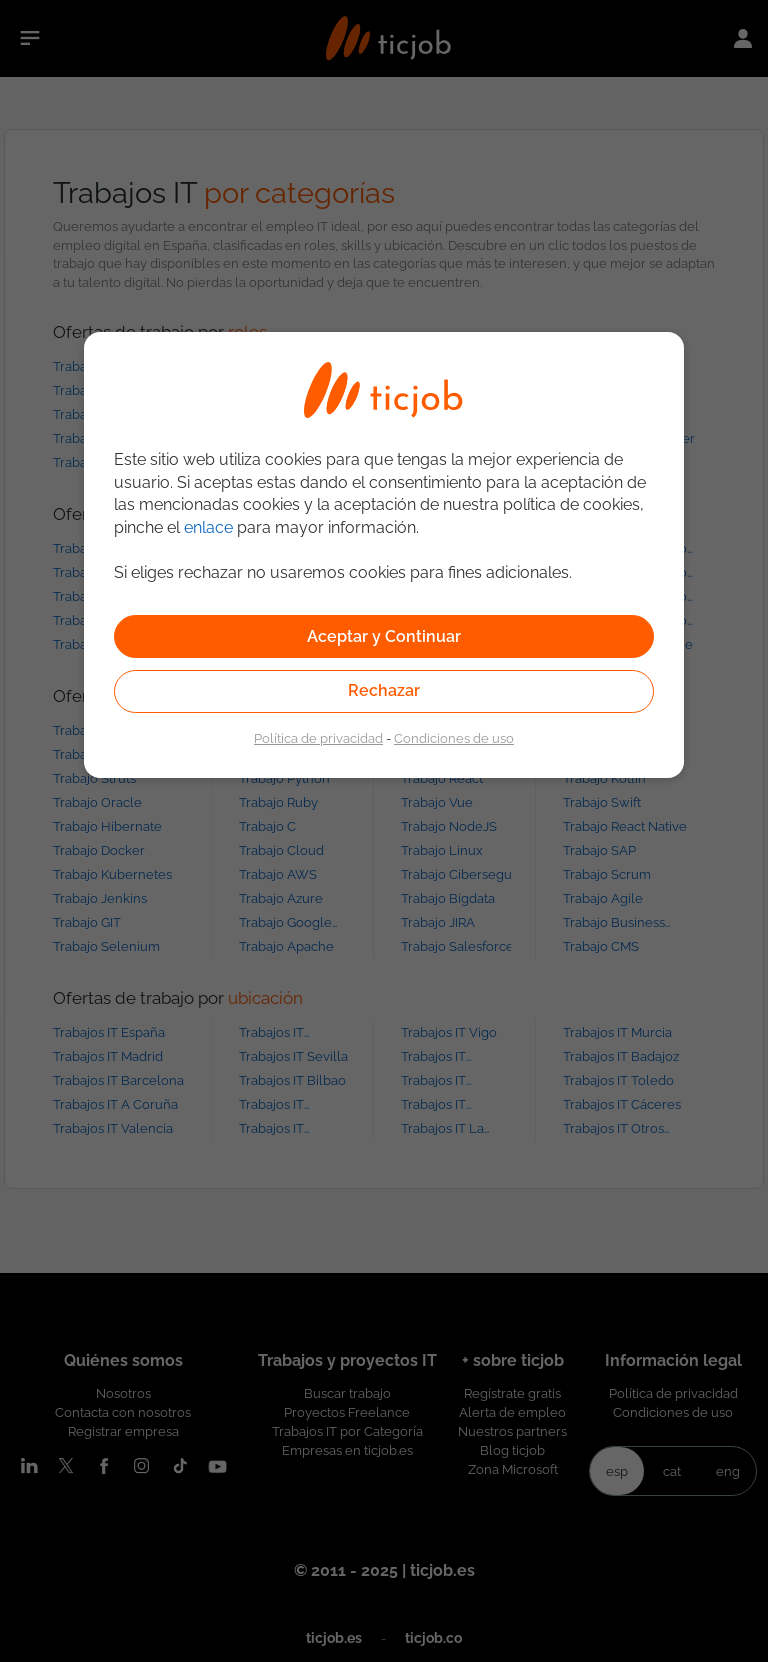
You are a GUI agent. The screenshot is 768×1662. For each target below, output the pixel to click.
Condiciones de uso (454, 738)
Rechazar (384, 690)
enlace (208, 527)
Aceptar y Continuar (384, 636)
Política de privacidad (318, 738)
